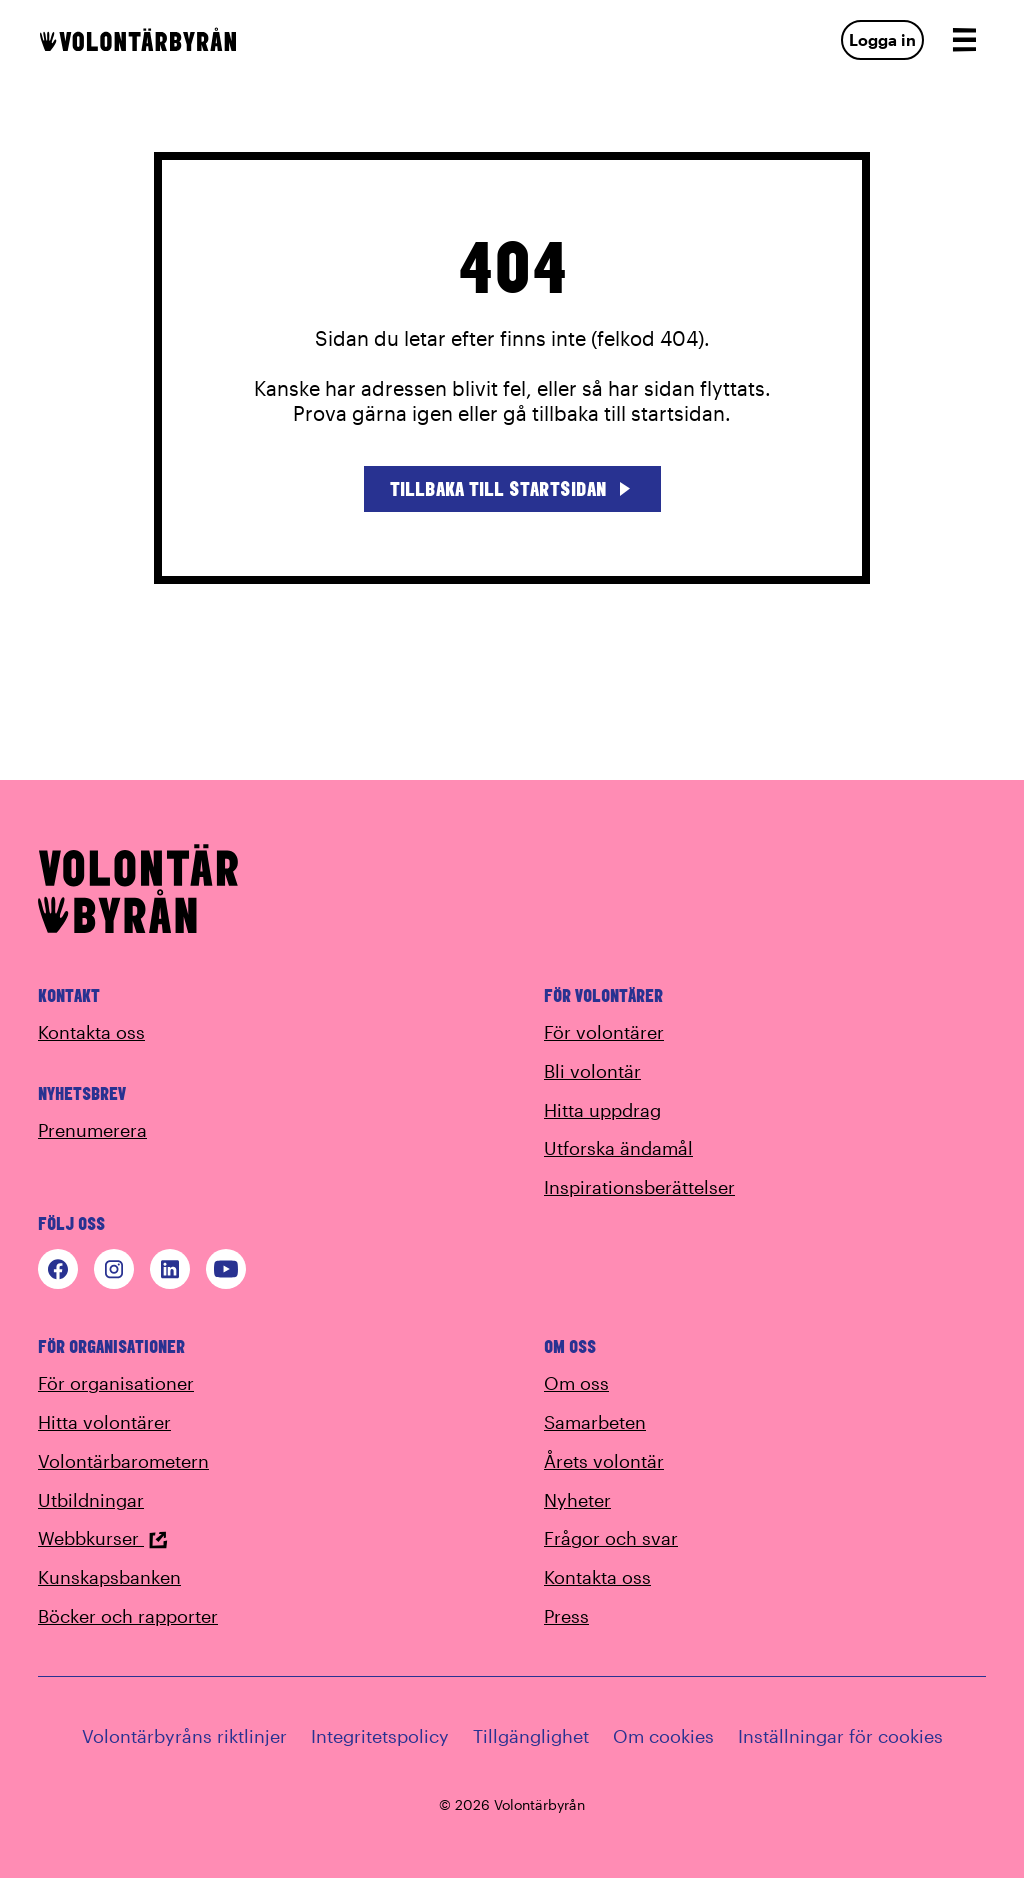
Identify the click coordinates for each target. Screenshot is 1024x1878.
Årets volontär (604, 1461)
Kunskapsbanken (109, 1577)
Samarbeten (595, 1422)
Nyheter (577, 1500)
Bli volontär (592, 1071)
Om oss (576, 1383)
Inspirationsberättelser (639, 1187)
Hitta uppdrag (602, 1110)
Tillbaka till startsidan (512, 488)
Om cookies (663, 1736)
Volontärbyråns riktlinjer (184, 1736)
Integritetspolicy (380, 1736)
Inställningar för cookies (840, 1736)
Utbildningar (91, 1500)
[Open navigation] (964, 40)
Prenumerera (92, 1130)
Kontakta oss (91, 1032)
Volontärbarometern (123, 1461)
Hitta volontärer (104, 1422)
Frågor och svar (611, 1538)
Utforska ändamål (618, 1148)
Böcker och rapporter (128, 1616)
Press (566, 1616)
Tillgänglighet (531, 1736)
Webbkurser (103, 1538)
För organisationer (116, 1383)
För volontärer (604, 1032)
